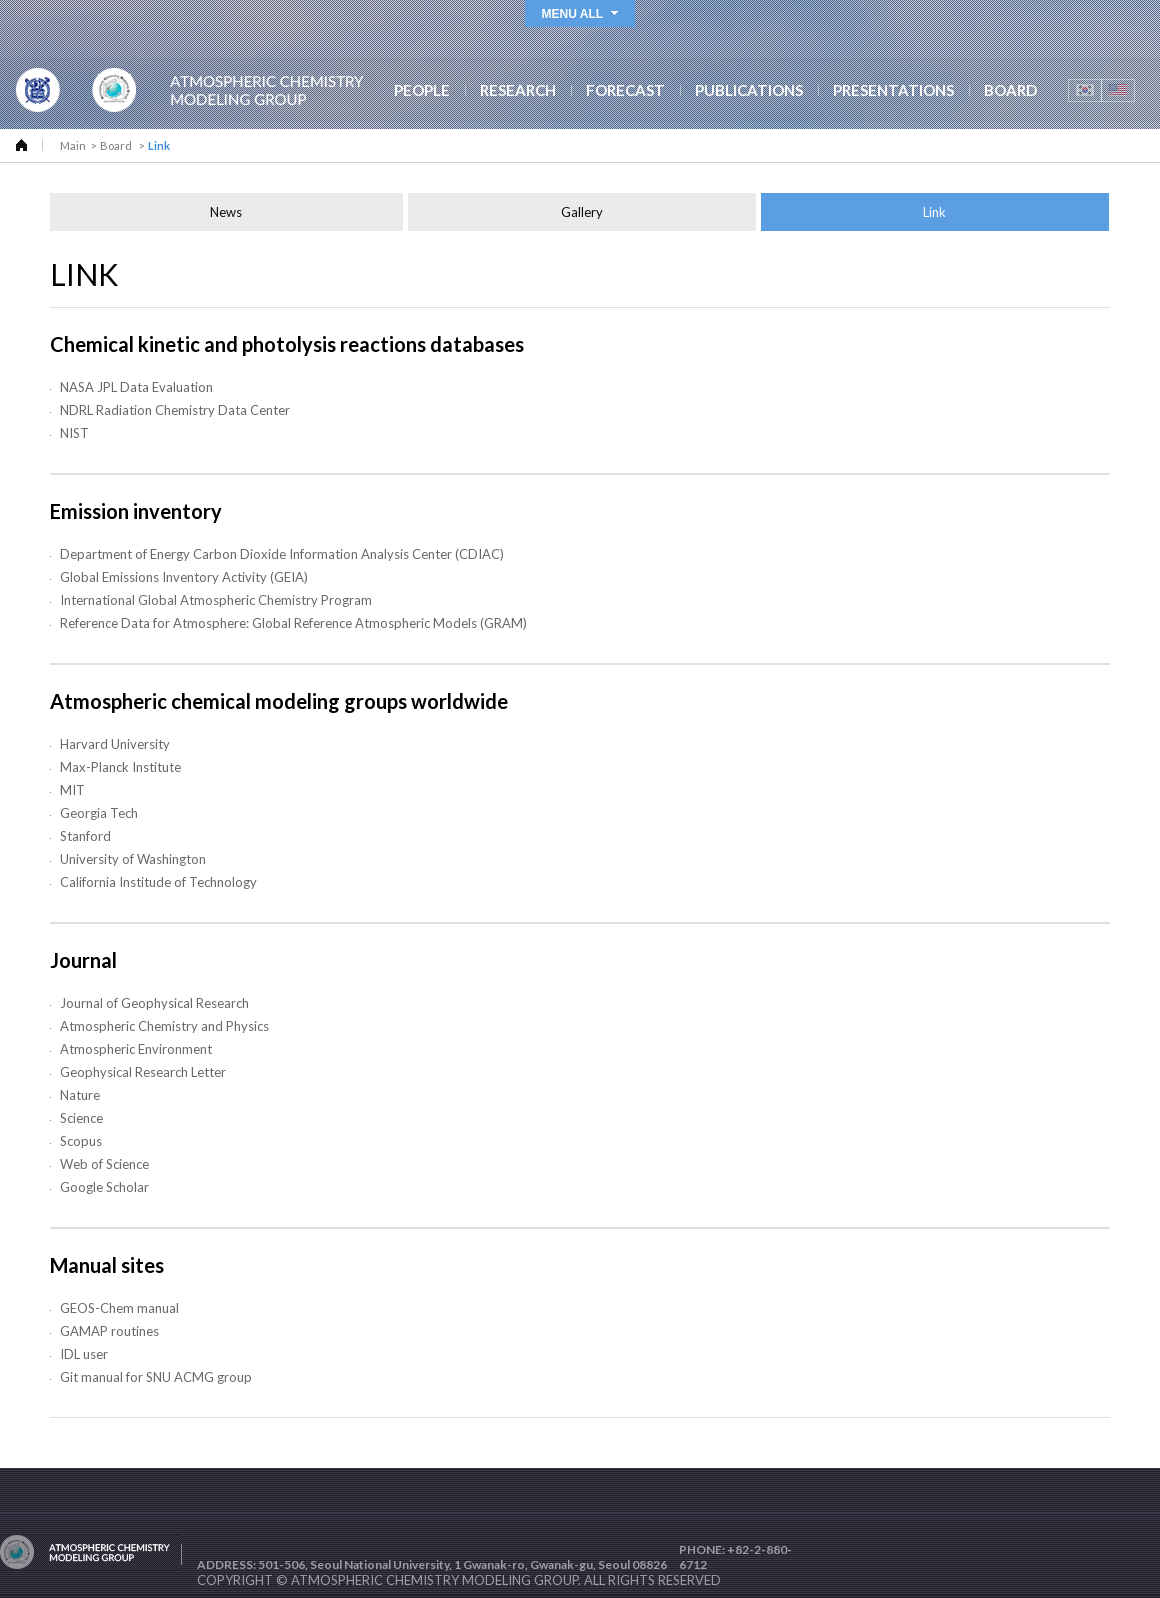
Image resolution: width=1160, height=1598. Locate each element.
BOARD (1010, 90)
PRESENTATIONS (893, 90)
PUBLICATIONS (749, 90)
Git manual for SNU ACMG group (156, 1380)
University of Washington (133, 862)
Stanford (85, 839)
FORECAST (625, 90)
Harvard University (115, 747)
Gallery (582, 215)
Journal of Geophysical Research (154, 1006)
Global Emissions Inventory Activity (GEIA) (184, 580)
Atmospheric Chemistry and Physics (164, 1029)
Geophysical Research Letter (143, 1075)
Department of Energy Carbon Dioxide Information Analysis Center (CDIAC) (282, 557)
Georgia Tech (99, 816)
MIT (72, 793)
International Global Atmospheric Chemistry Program (216, 603)
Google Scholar (104, 1190)
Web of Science (104, 1167)
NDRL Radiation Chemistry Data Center (175, 413)
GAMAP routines (109, 1334)
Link (934, 215)
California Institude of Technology (158, 885)
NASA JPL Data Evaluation (136, 390)
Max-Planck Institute (120, 770)
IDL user (84, 1357)
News (226, 215)
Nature (80, 1098)
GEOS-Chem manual (119, 1311)
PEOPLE (422, 90)
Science (81, 1121)
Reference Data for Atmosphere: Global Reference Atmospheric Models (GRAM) (293, 626)
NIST (74, 436)
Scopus (81, 1144)
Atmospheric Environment (136, 1052)
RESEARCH (518, 90)
